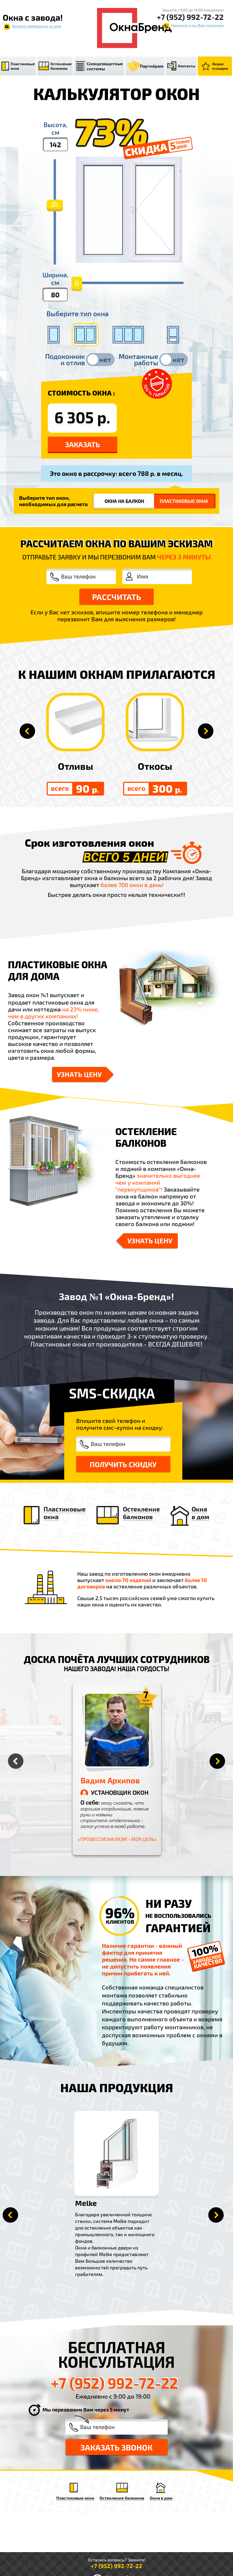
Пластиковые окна (23, 66)
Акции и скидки (220, 66)
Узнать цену (79, 1074)
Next (216, 2215)
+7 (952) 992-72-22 (190, 16)
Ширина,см (55, 278)
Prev (10, 2215)
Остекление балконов (61, 66)
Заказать (82, 444)
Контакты (186, 66)
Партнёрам (151, 65)
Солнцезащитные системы (105, 66)
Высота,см (55, 128)
